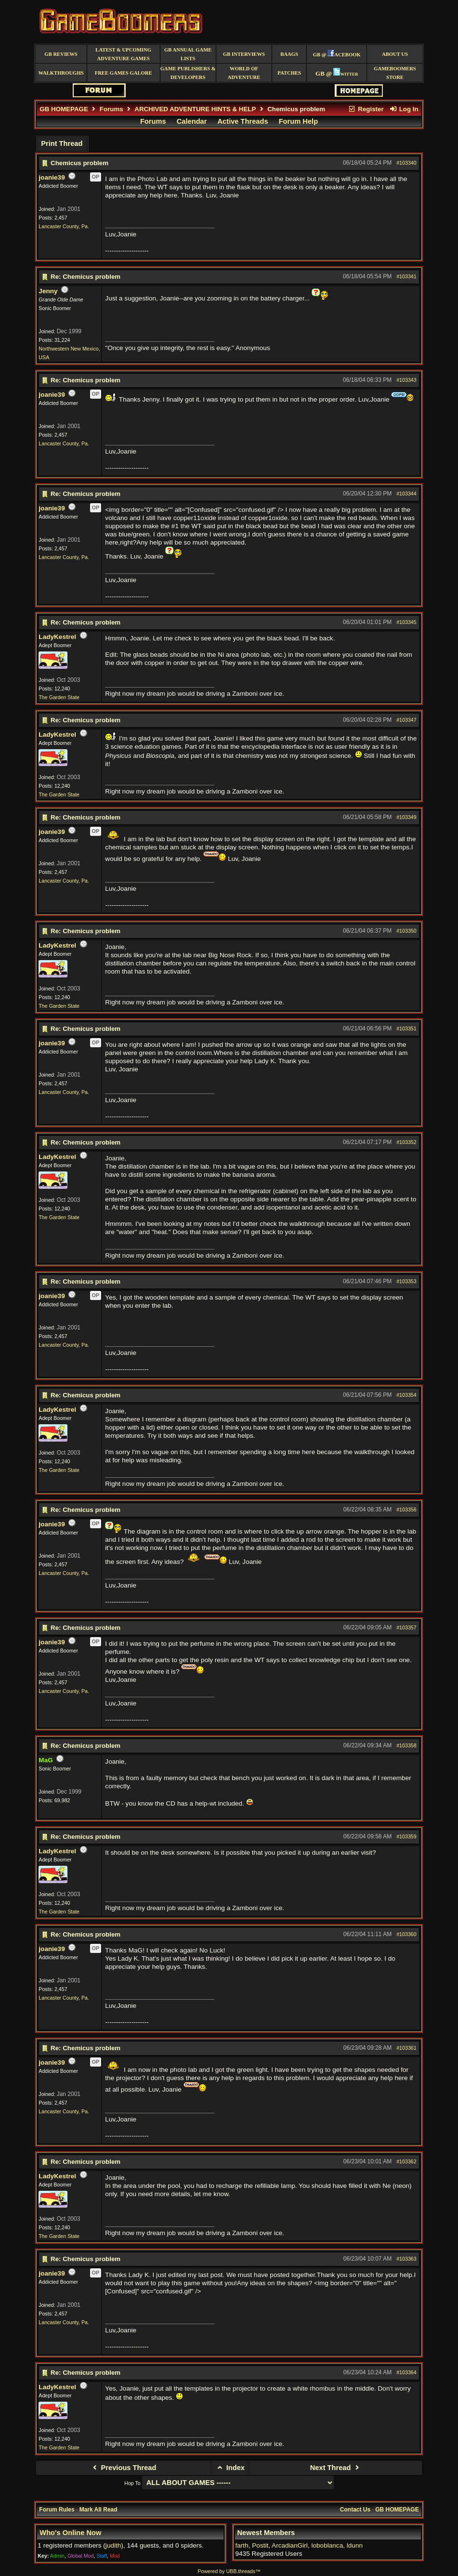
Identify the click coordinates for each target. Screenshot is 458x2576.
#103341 (406, 276)
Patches (289, 73)
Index (230, 2468)
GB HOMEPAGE (63, 109)
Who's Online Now (70, 2533)
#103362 (406, 2161)
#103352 (406, 1142)
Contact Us (355, 2509)
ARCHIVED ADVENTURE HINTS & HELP (195, 109)
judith (113, 2545)
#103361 (406, 2048)
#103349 (406, 817)
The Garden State (59, 697)
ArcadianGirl (290, 2545)
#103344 (406, 493)
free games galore (123, 73)
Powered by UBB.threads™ (228, 2571)
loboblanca (327, 2545)
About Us (395, 54)
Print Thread (61, 143)
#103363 (406, 2259)
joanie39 (52, 177)
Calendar (192, 121)
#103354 (406, 1395)
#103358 (406, 1745)
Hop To (132, 2483)
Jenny (48, 291)
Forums (111, 109)
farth (242, 2545)
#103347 (406, 720)
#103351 (406, 1028)
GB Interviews (244, 54)
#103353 (406, 1281)
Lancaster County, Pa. (64, 226)
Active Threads (243, 121)
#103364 (406, 2372)
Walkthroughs (60, 73)
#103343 (406, 380)
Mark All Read (98, 2509)
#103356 (406, 1509)
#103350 (406, 931)
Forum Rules (56, 2509)
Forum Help (298, 121)
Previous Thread (123, 2468)
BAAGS (289, 54)
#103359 (406, 1836)
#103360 (406, 1934)
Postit (260, 2545)
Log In (403, 109)
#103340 (406, 163)
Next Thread (336, 2468)
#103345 (406, 622)
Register (366, 109)
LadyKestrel (57, 636)
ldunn (355, 2545)
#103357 (406, 1627)
